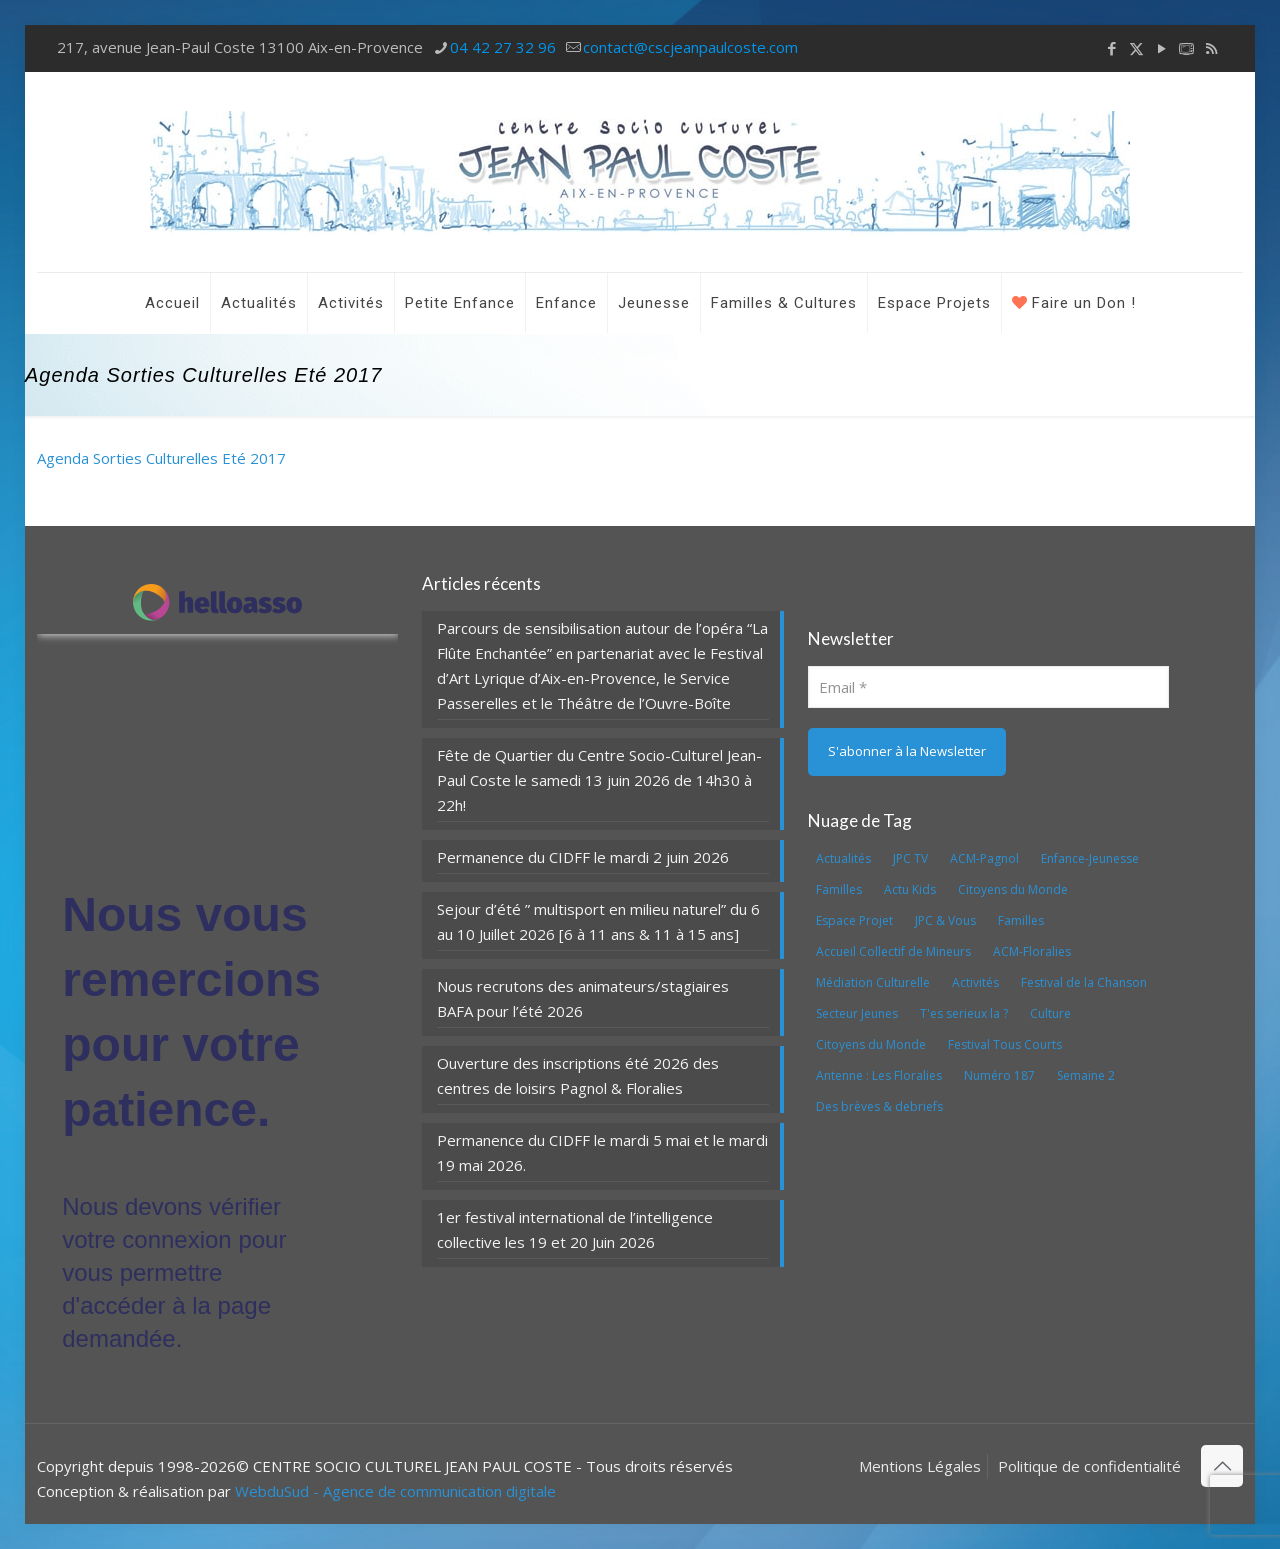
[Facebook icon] (1111, 48)
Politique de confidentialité (1089, 1466)
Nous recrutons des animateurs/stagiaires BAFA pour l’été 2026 (583, 998)
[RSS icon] (1211, 48)
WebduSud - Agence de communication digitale (395, 1491)
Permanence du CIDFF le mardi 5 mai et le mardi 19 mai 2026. (602, 1152)
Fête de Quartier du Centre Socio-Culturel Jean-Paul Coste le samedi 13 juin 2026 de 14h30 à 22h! (599, 780)
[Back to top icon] (1222, 1466)
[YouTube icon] (1161, 48)
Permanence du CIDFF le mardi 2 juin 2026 (583, 857)
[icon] (1186, 48)
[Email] (988, 687)
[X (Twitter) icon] (1136, 48)
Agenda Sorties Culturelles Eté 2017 (161, 458)
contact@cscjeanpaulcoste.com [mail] (690, 47)
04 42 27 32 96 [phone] (503, 47)
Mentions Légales (920, 1466)
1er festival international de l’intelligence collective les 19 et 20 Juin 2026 (575, 1229)
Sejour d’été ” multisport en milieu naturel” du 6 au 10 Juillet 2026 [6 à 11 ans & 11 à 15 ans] (598, 921)
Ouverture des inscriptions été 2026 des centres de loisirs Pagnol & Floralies (578, 1075)
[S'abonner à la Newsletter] (907, 752)
